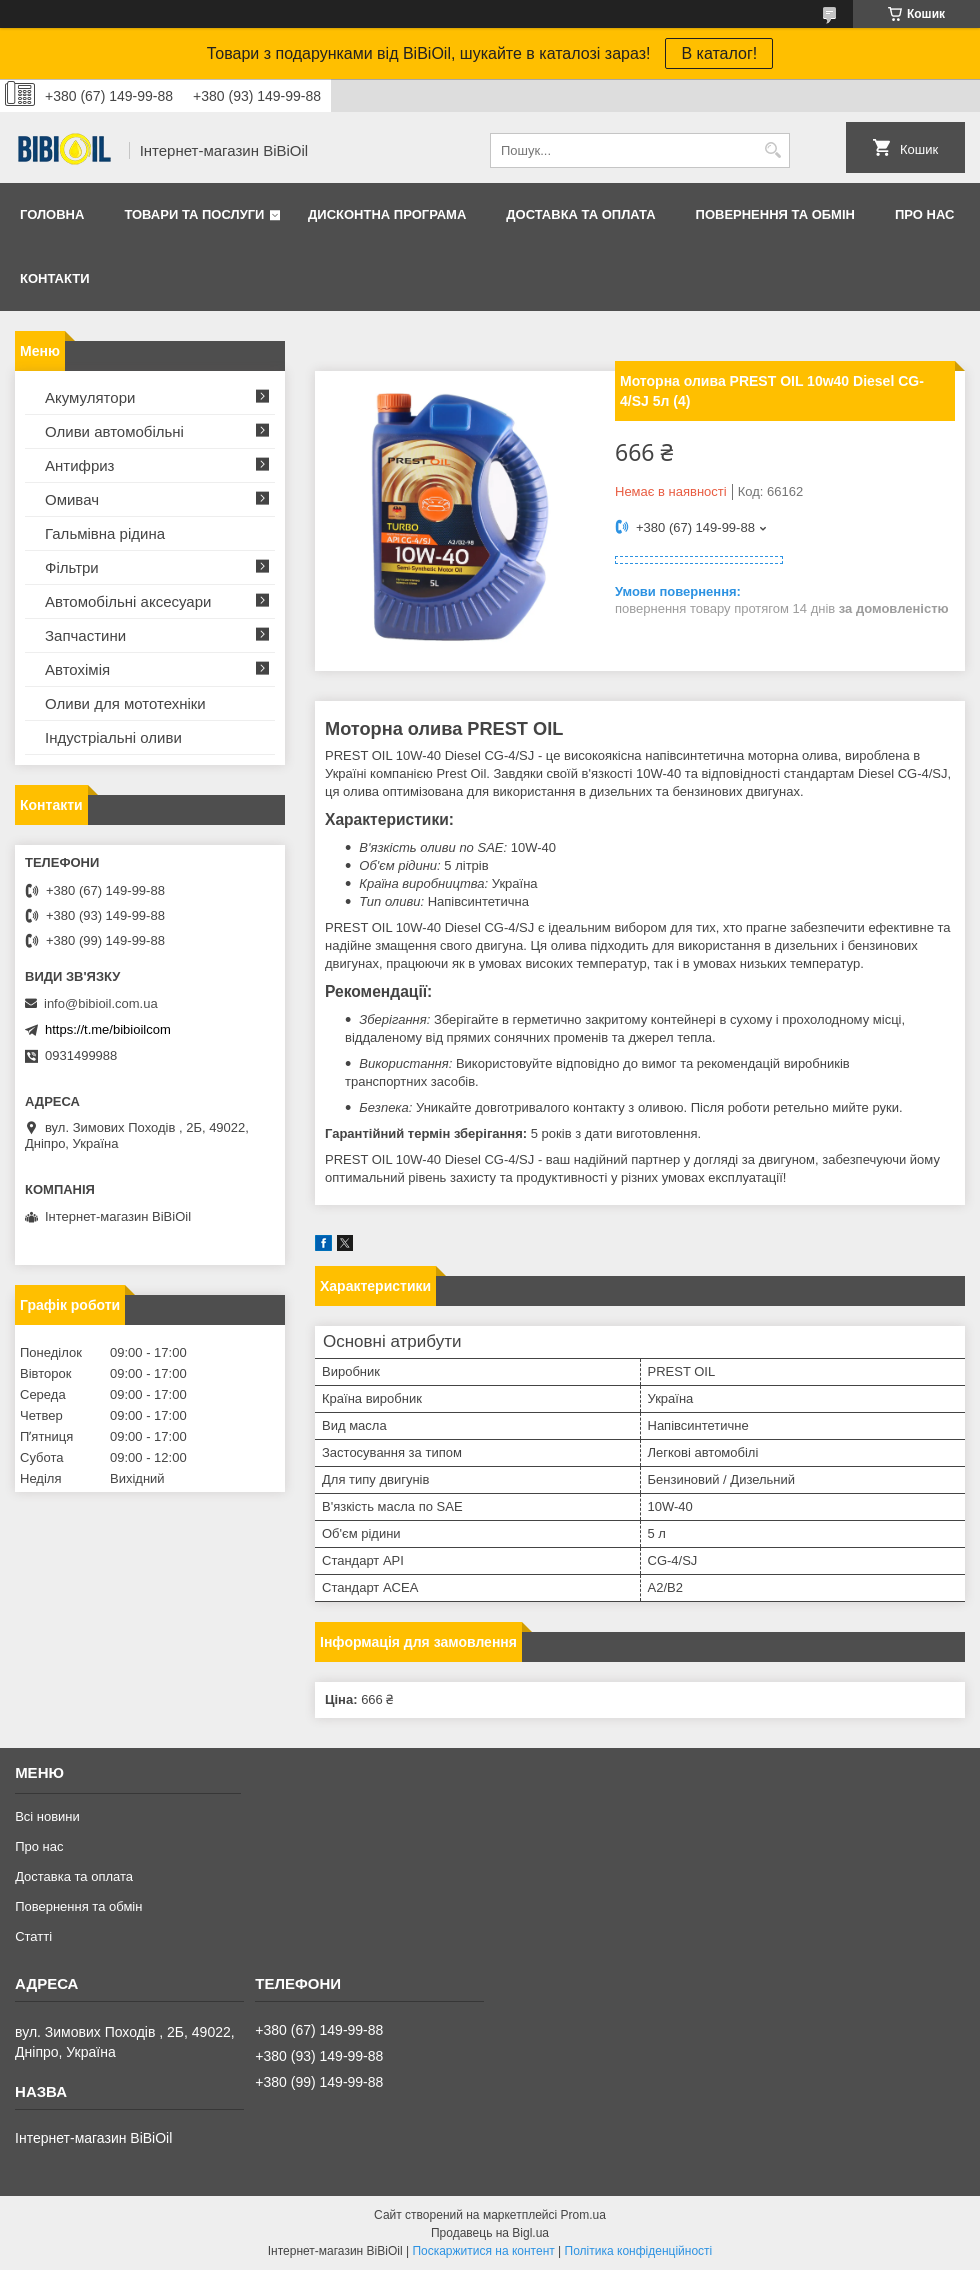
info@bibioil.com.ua (101, 1003)
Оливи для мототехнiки (125, 703)
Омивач (72, 499)
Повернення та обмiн (775, 214)
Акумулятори (90, 397)
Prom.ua (583, 2215)
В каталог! (719, 53)
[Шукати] (772, 150)
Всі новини (47, 1816)
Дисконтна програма (387, 214)
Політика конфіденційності (639, 2251)
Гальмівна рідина (105, 533)
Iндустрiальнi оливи (113, 737)
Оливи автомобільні (114, 431)
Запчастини (85, 635)
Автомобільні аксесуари (128, 601)
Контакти (55, 278)
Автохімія (77, 669)
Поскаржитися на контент (483, 2251)
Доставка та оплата (580, 214)
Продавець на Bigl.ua (490, 2233)
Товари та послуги (194, 214)
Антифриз (79, 465)
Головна (52, 214)
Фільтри (72, 567)
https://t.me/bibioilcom (108, 1029)
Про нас (924, 214)
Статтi (33, 1936)
